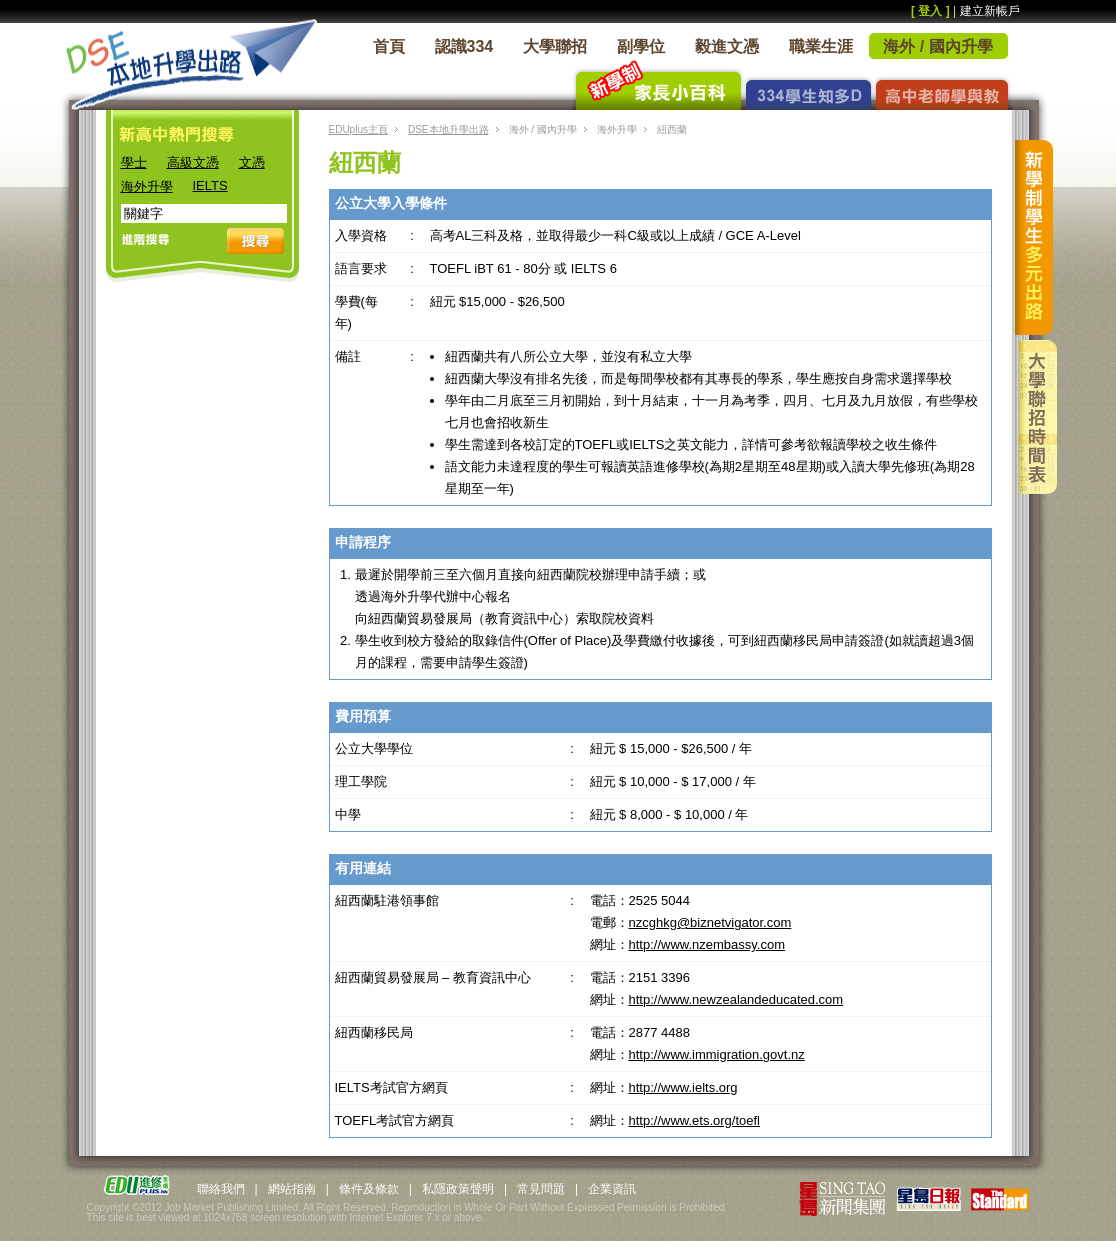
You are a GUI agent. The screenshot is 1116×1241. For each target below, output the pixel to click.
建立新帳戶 (990, 11)
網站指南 (292, 1189)
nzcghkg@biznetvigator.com (710, 922)
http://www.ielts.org (683, 1087)
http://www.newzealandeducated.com (736, 999)
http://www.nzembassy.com (707, 944)
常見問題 (541, 1189)
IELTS (210, 185)
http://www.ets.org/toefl (695, 1120)
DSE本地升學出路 (448, 129)
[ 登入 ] (930, 11)
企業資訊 (612, 1189)
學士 (134, 162)
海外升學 (147, 186)
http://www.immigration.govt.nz (717, 1054)
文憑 (252, 162)
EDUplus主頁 (358, 129)
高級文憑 (193, 162)
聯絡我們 (221, 1189)
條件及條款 (369, 1189)
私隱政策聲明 (458, 1189)
